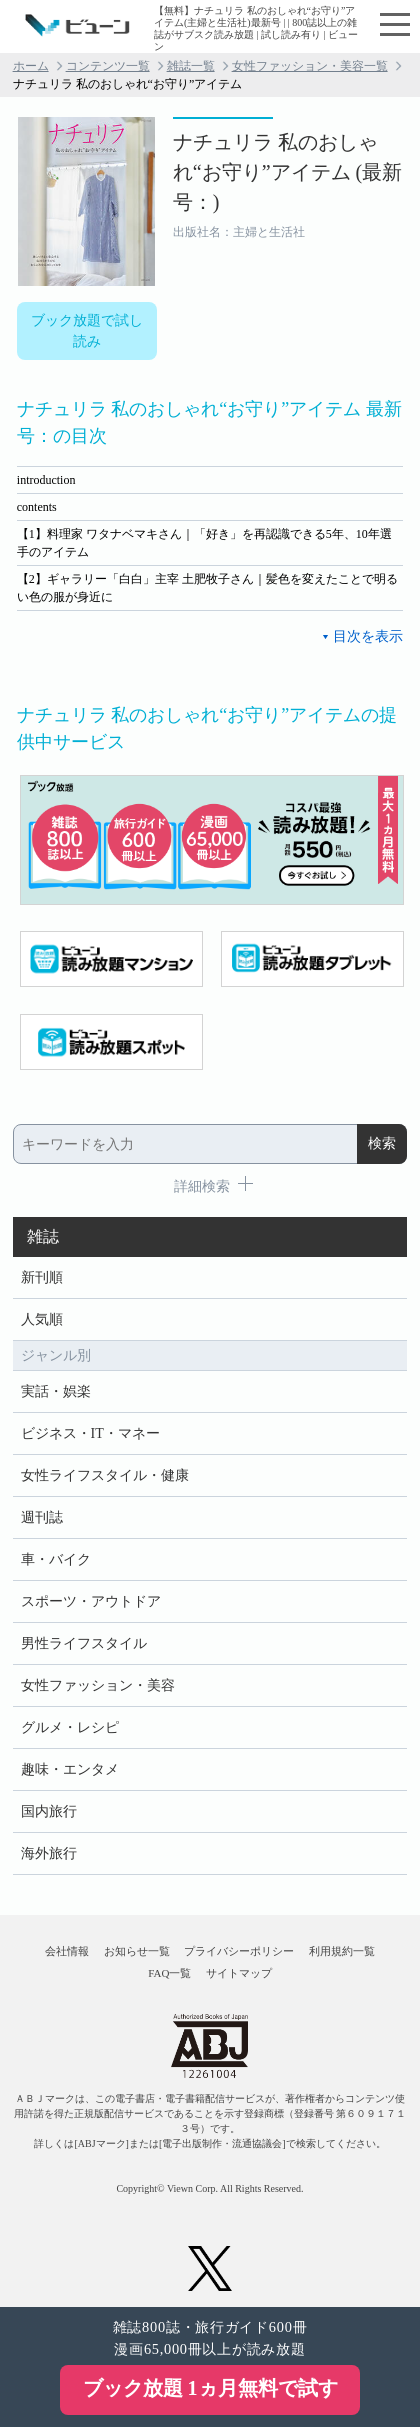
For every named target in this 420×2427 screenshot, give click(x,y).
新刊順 (42, 1277)
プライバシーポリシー (239, 1951)
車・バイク (56, 1559)
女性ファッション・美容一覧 (310, 66)
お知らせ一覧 (137, 1951)
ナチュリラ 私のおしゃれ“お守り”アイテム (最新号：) (287, 172)
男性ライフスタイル (84, 1643)
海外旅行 (49, 1853)
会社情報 (67, 1951)
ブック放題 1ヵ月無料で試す (210, 2388)
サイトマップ (239, 1973)
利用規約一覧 (342, 1951)
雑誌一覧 (191, 66)
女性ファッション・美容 (98, 1685)
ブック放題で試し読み (87, 331)
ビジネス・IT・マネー (90, 1433)
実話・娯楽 (56, 1391)
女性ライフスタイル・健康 (105, 1475)
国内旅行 (49, 1811)
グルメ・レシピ (70, 1727)
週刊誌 (42, 1517)
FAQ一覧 (169, 1973)
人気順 (42, 1319)
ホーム (31, 66)
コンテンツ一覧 (108, 66)
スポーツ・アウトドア (91, 1601)
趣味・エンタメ (70, 1769)
